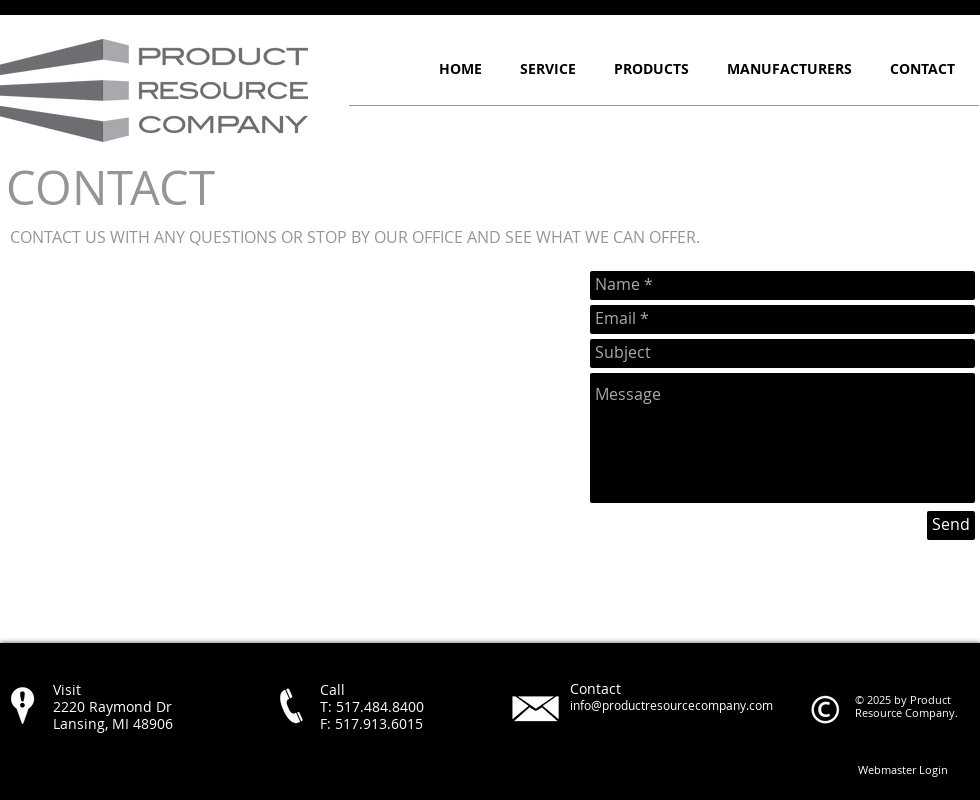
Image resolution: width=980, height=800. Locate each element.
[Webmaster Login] (902, 769)
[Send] (951, 525)
